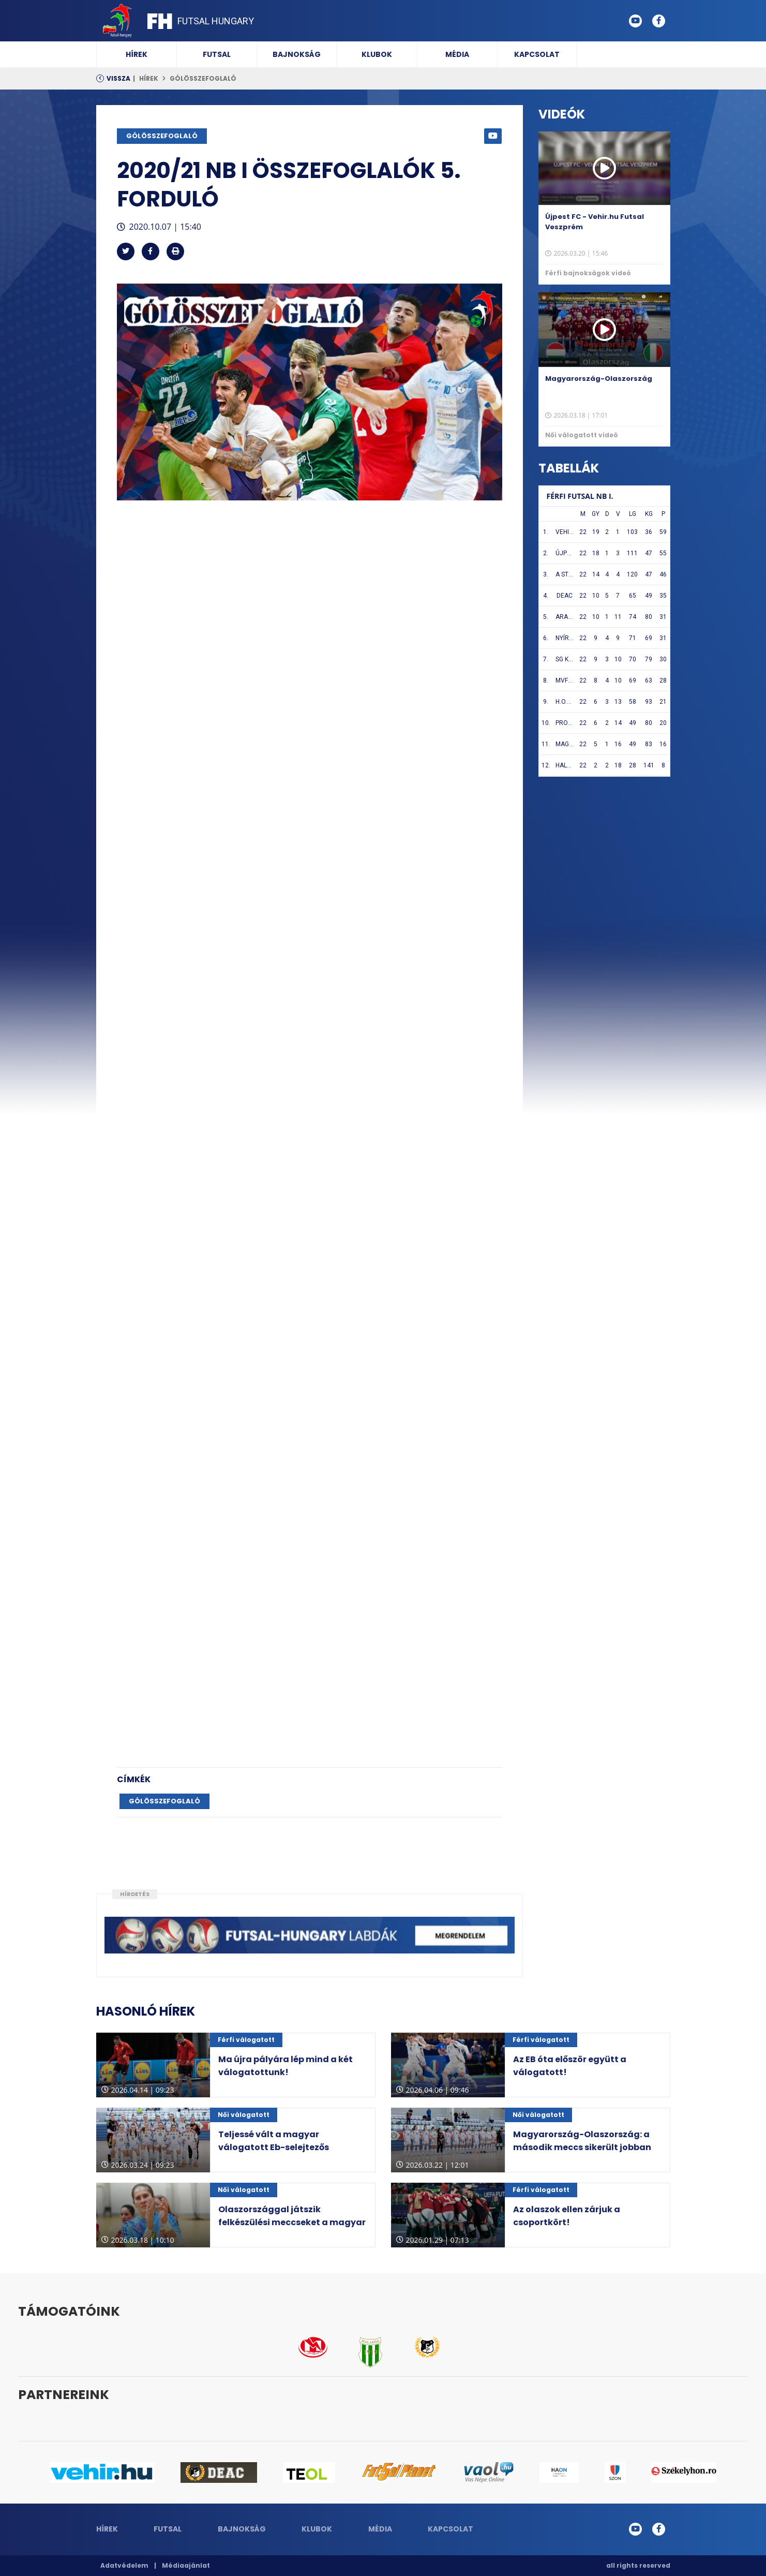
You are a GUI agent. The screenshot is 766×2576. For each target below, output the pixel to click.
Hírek (136, 54)
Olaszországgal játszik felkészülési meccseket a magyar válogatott (292, 2222)
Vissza (118, 78)
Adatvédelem (124, 2565)
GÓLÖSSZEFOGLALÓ (203, 78)
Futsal (217, 54)
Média (457, 54)
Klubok (377, 54)
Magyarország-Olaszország (598, 378)
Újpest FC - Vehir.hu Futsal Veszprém (594, 222)
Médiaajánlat (186, 2565)
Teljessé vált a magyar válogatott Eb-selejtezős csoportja (273, 2147)
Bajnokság (297, 54)
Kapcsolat (537, 54)
